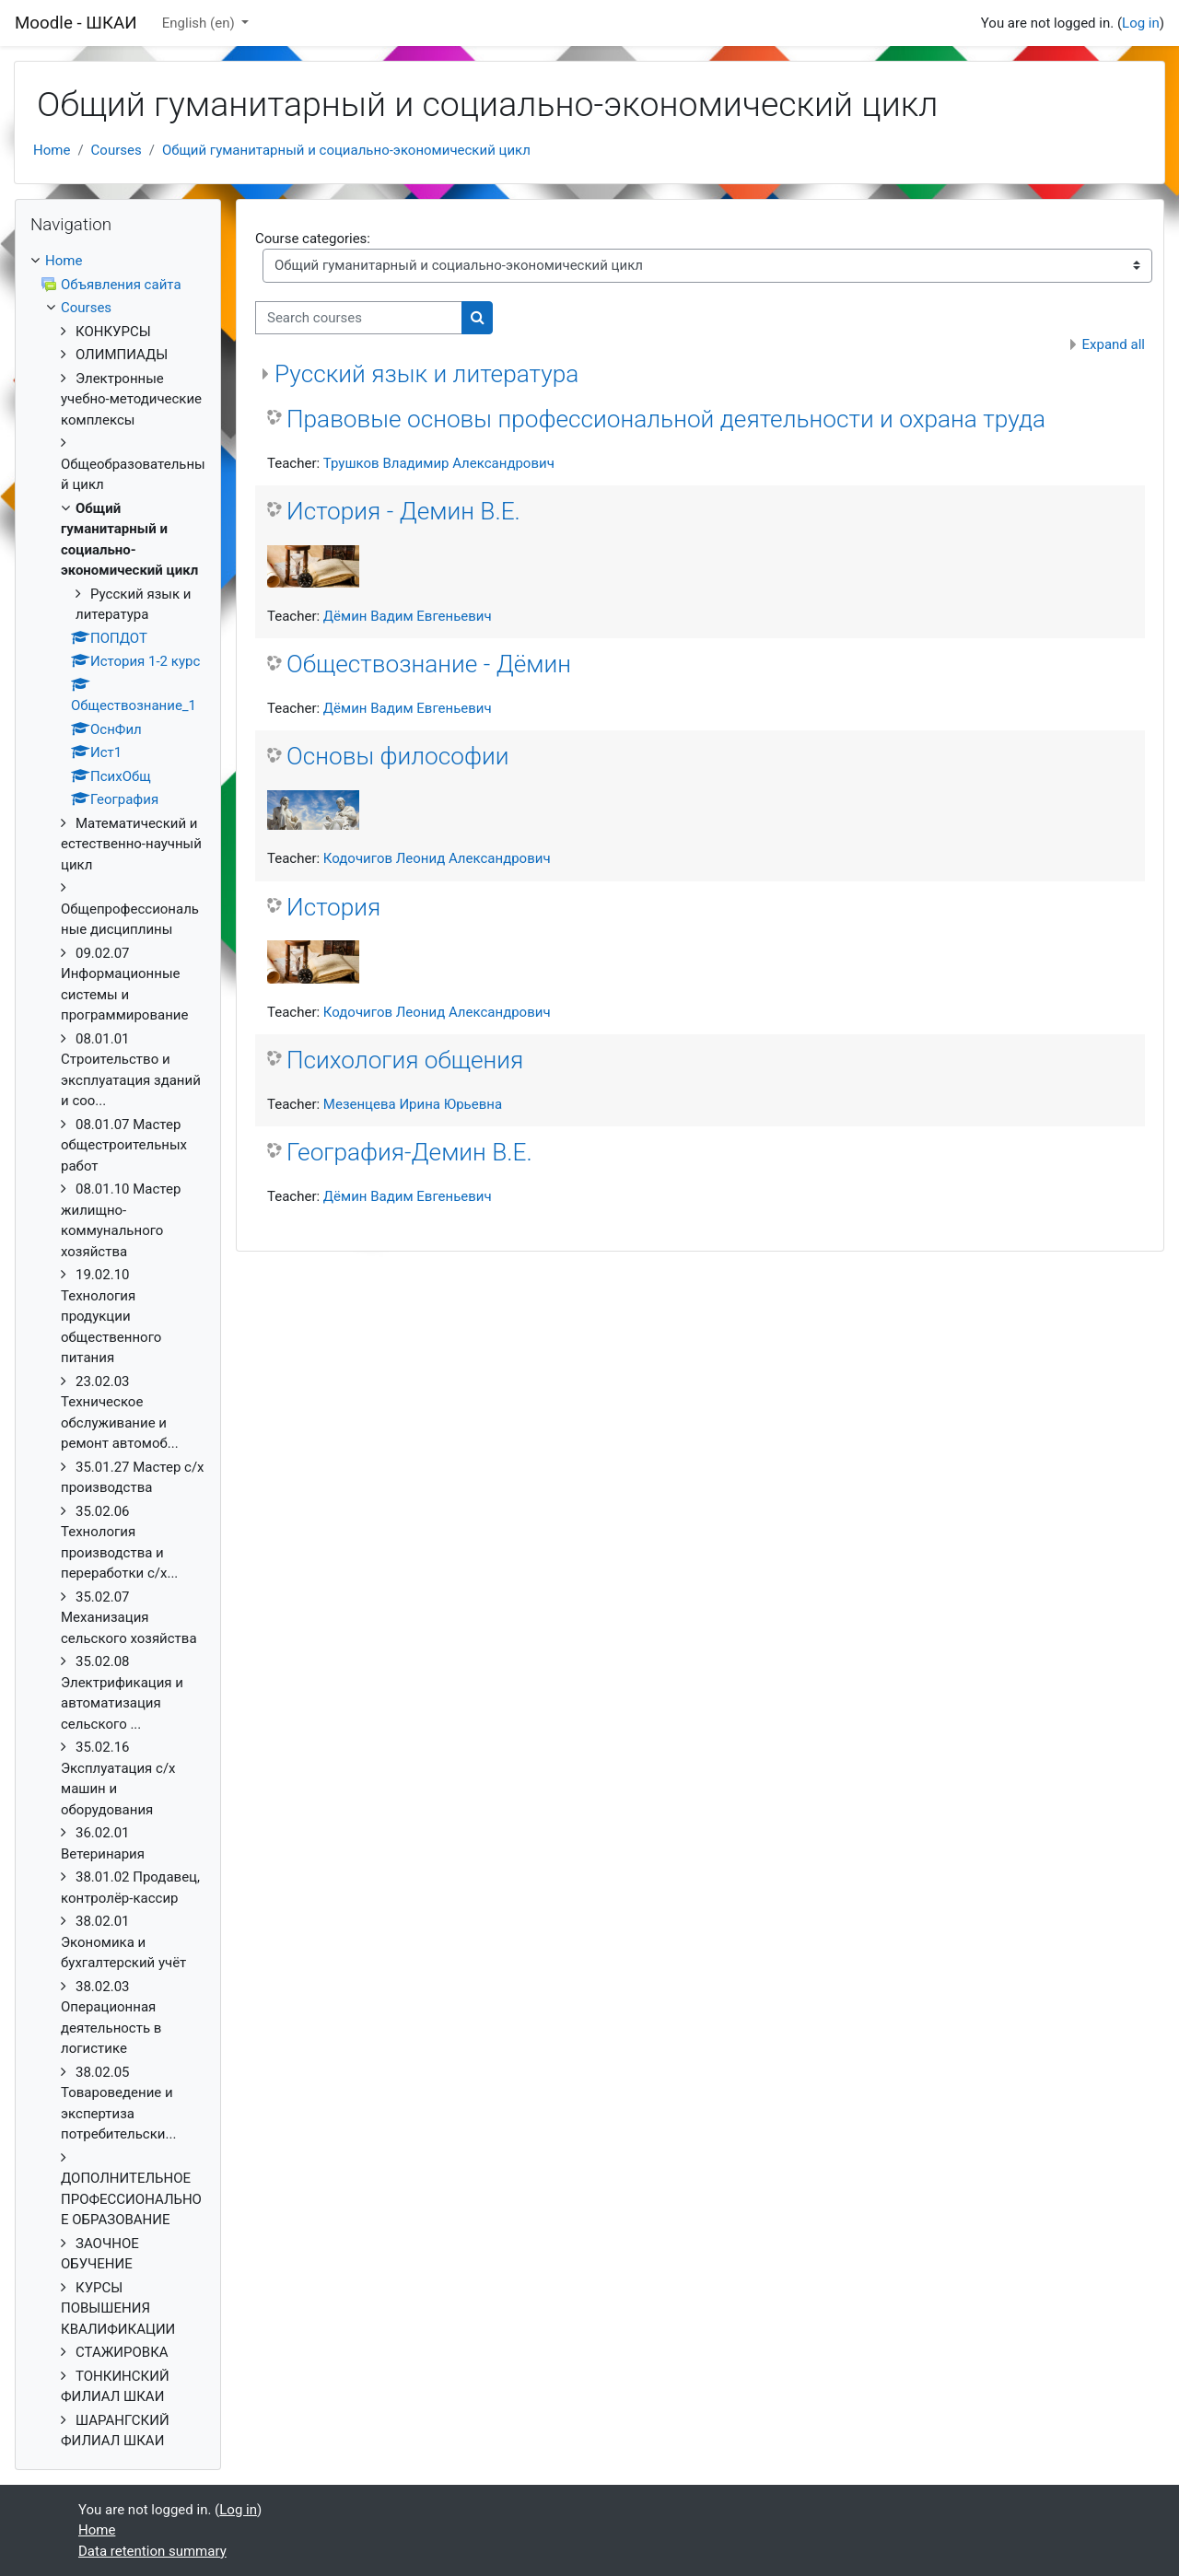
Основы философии (397, 756)
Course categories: (312, 238)
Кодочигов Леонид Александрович (437, 858)
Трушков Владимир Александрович (438, 463)
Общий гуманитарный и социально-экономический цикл (346, 150)
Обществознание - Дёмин (428, 664)
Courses (116, 150)
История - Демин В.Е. (403, 511)
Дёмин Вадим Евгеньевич (407, 616)
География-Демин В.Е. (409, 1152)
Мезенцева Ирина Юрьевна (412, 1104)
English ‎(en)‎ (200, 23)
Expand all (1113, 344)
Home (51, 150)
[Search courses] (358, 318)
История (333, 907)
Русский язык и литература (426, 374)
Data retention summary (152, 2551)
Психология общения (404, 1060)
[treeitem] (117, 1351)
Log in (1141, 23)
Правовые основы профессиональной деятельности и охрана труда (665, 419)
